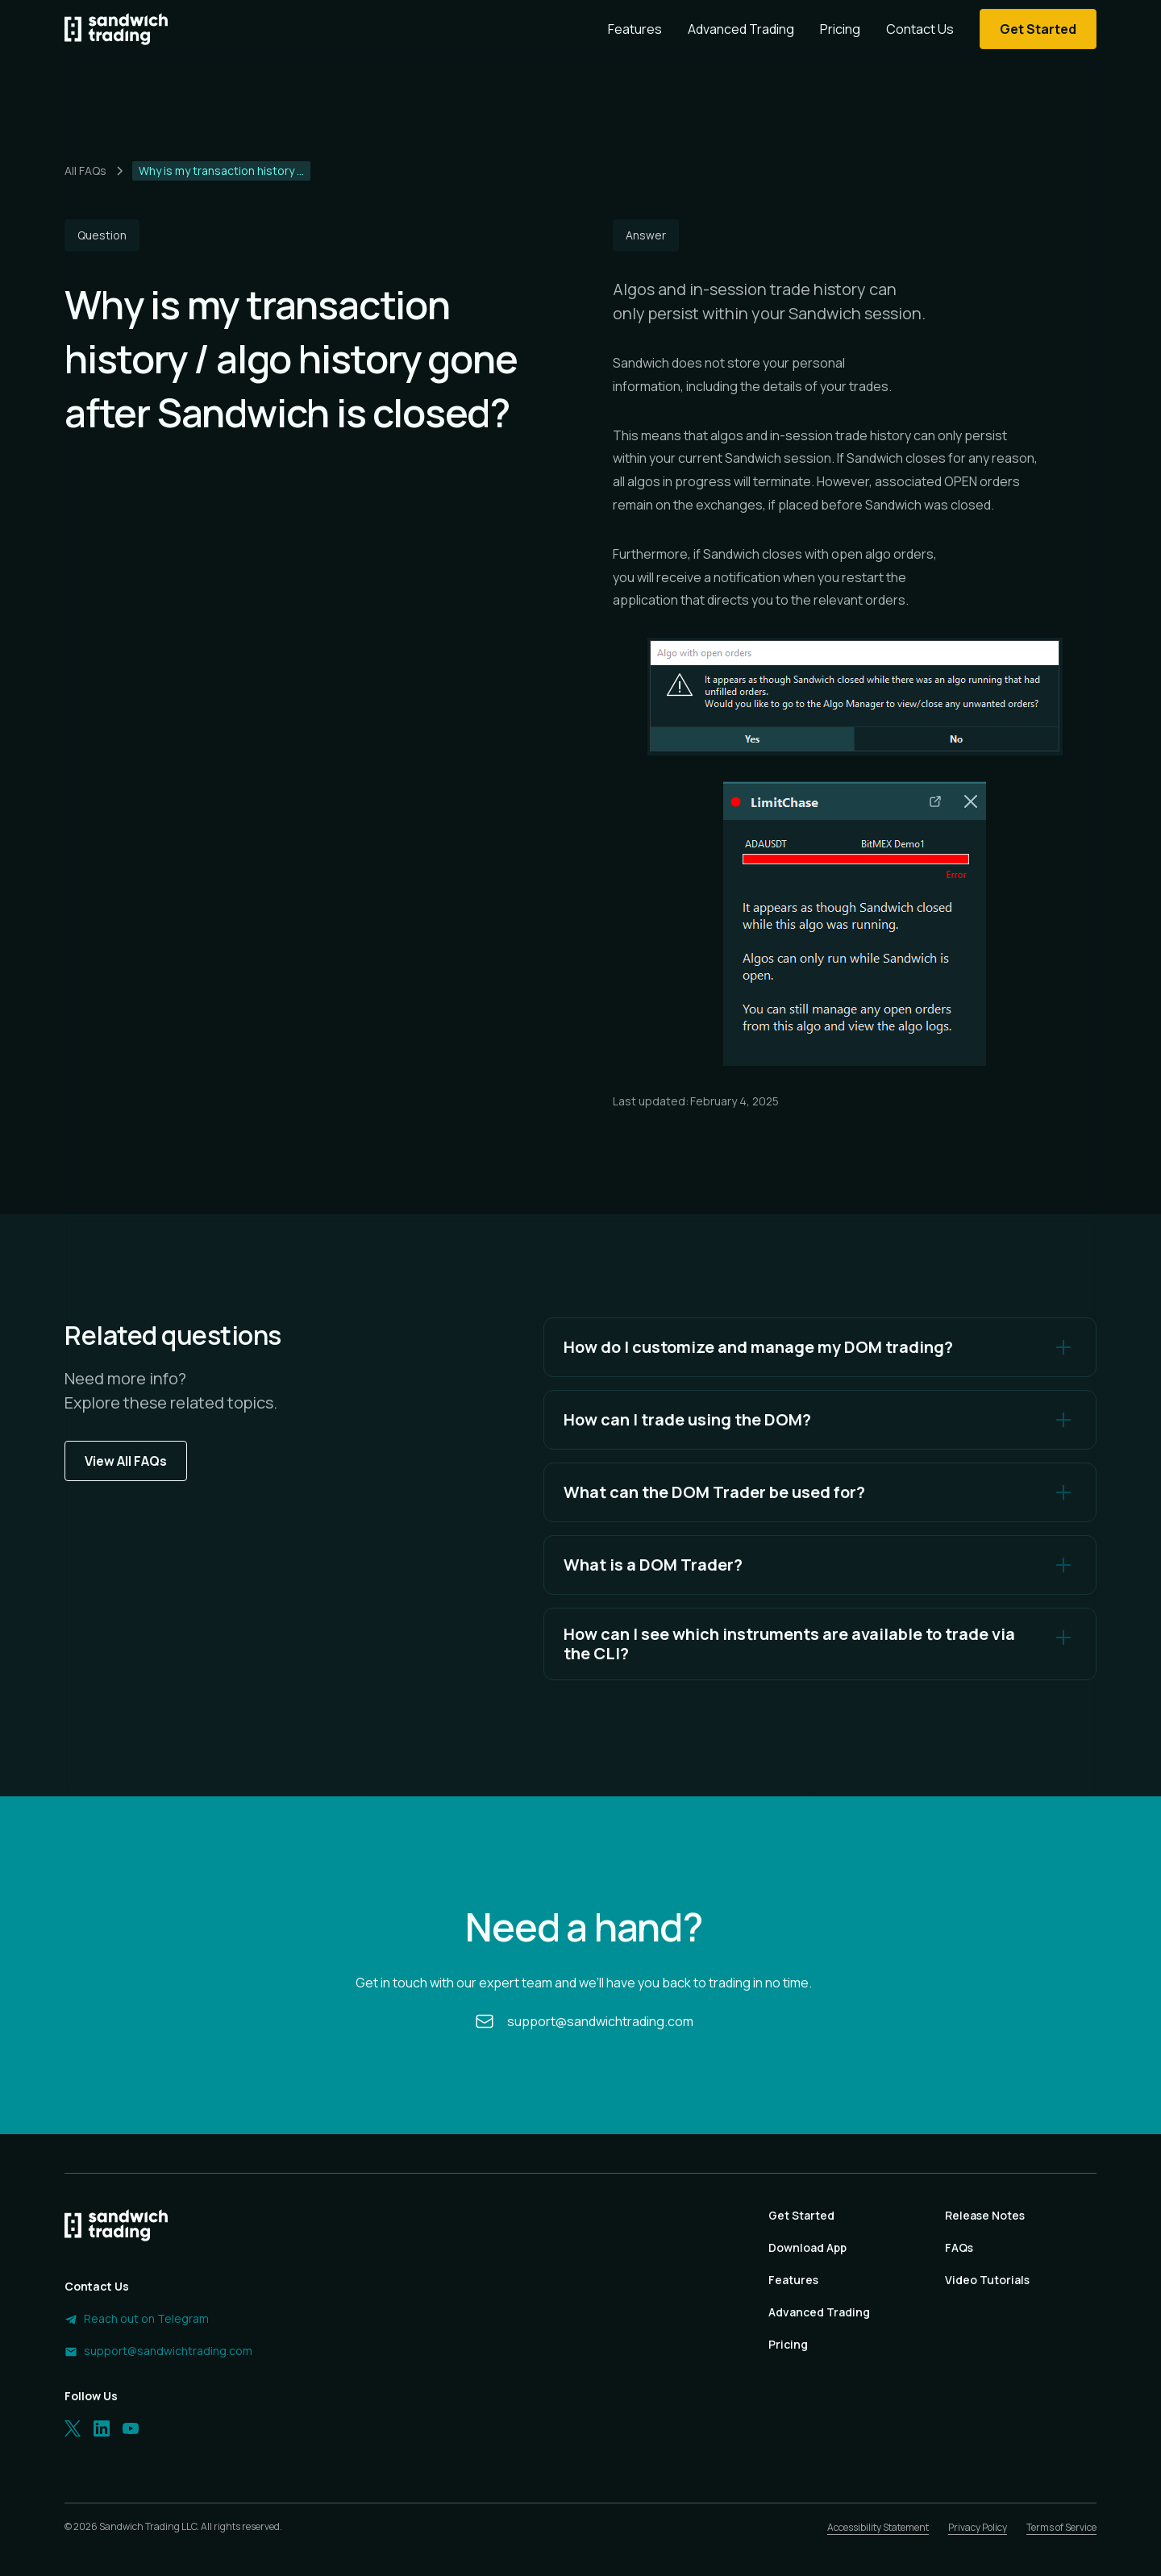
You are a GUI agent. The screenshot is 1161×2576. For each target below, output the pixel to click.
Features (635, 29)
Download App (807, 2247)
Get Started (801, 2215)
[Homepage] (116, 29)
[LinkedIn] (102, 2428)
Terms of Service (1061, 2527)
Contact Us (920, 29)
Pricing (840, 29)
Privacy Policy (977, 2527)
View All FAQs (126, 1461)
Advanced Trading (741, 29)
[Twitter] (72, 2428)
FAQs (959, 2247)
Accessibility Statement (878, 2527)
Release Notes (985, 2215)
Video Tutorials (987, 2279)
